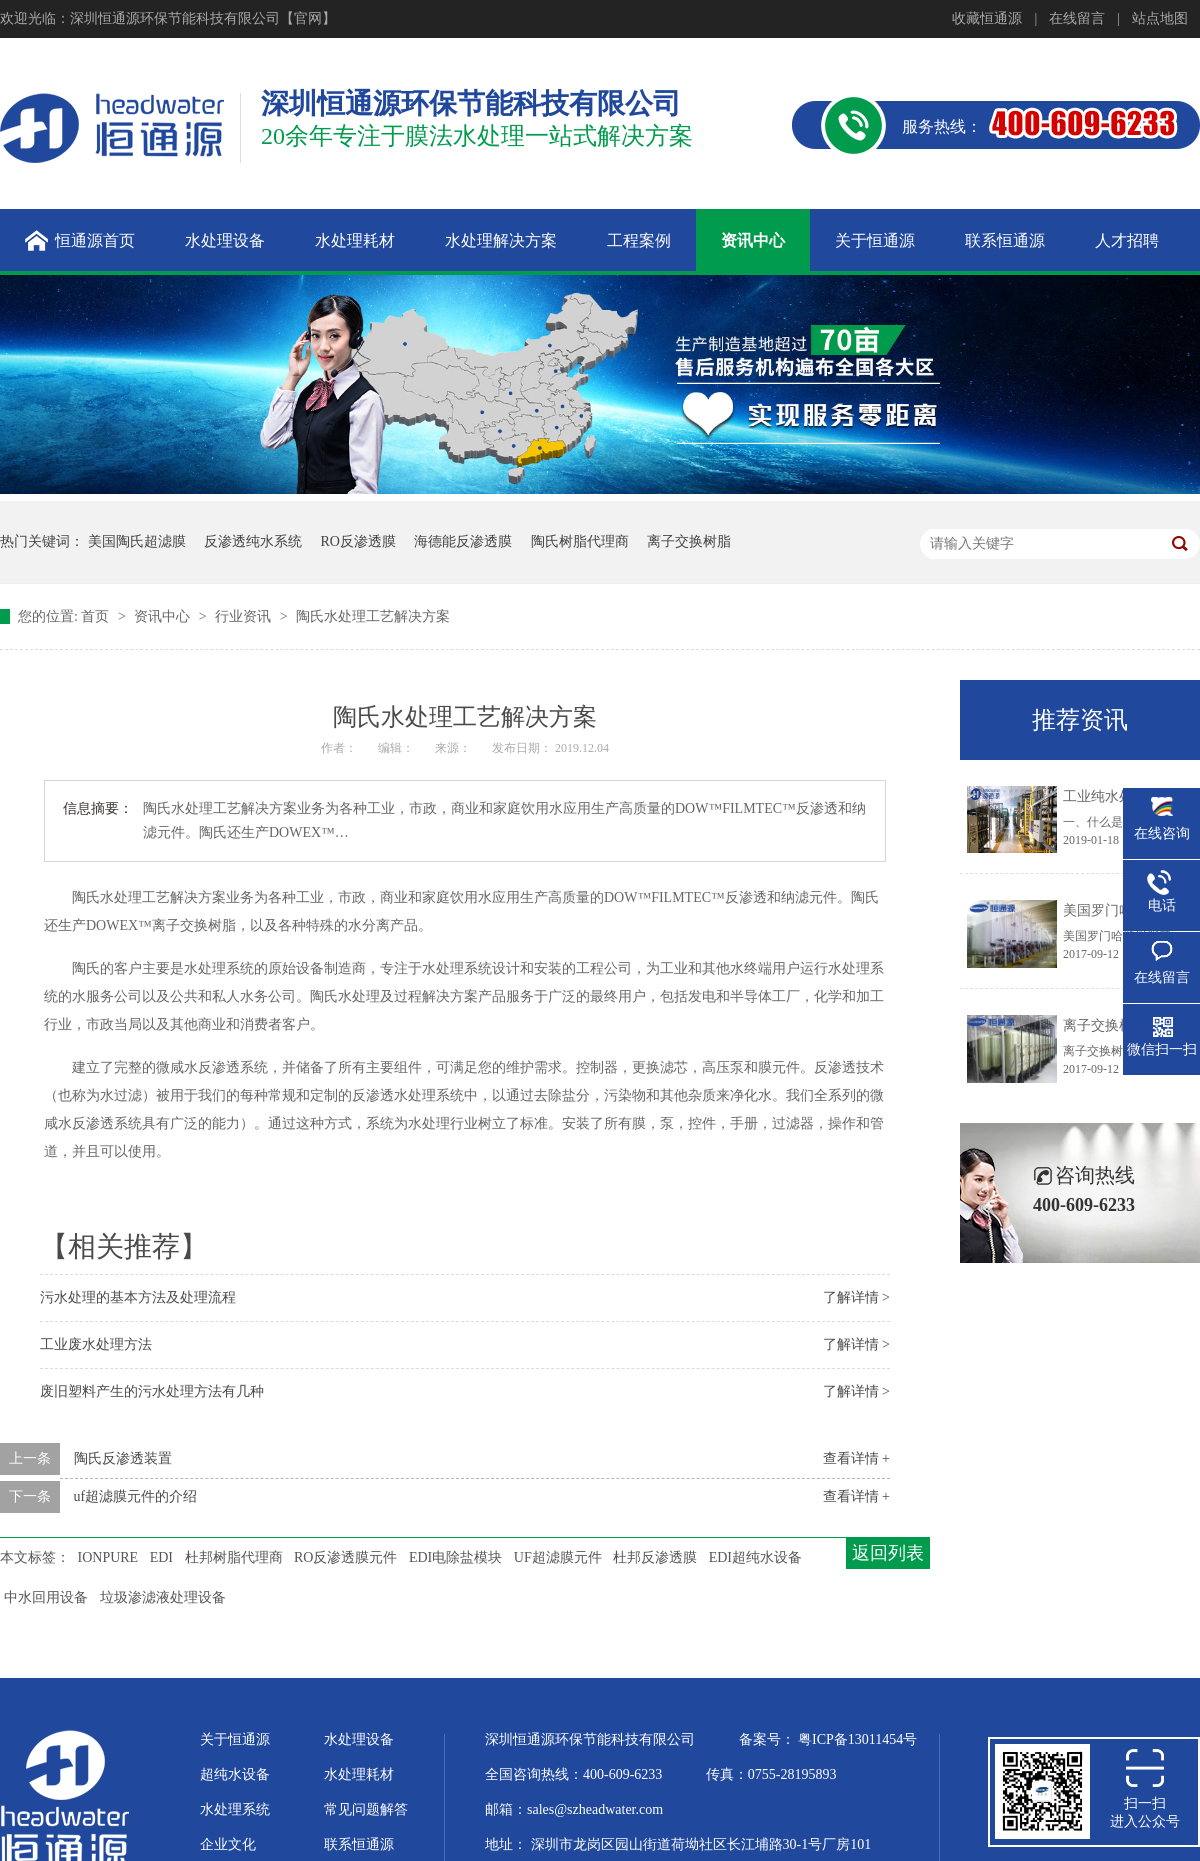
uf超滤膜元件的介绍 (136, 1496)
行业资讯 (245, 616)
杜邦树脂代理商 (234, 1557)
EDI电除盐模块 (455, 1557)
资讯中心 (164, 616)
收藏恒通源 (987, 18)
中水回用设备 (46, 1597)
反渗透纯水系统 (253, 541)
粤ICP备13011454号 (857, 1739)
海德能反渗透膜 (463, 541)
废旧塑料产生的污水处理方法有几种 (152, 1391)
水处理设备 (359, 1739)
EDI (161, 1557)
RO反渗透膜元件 (345, 1557)
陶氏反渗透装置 (123, 1458)
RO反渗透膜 (358, 541)
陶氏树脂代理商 (580, 541)
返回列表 (888, 1553)
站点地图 (1160, 18)
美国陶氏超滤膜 (137, 541)
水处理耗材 (359, 1774)
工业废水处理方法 (96, 1344)
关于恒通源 (235, 1739)
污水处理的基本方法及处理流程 (138, 1297)
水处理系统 (235, 1809)
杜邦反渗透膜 (655, 1557)
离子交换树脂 (689, 541)
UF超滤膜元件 (558, 1557)
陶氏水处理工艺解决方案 (373, 616)
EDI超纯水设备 (755, 1557)
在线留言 (1077, 18)
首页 (97, 616)
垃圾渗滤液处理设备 (163, 1597)
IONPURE (108, 1557)
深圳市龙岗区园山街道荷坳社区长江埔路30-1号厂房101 (701, 1844)
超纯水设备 (235, 1774)
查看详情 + (856, 1458)
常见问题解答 (366, 1809)
